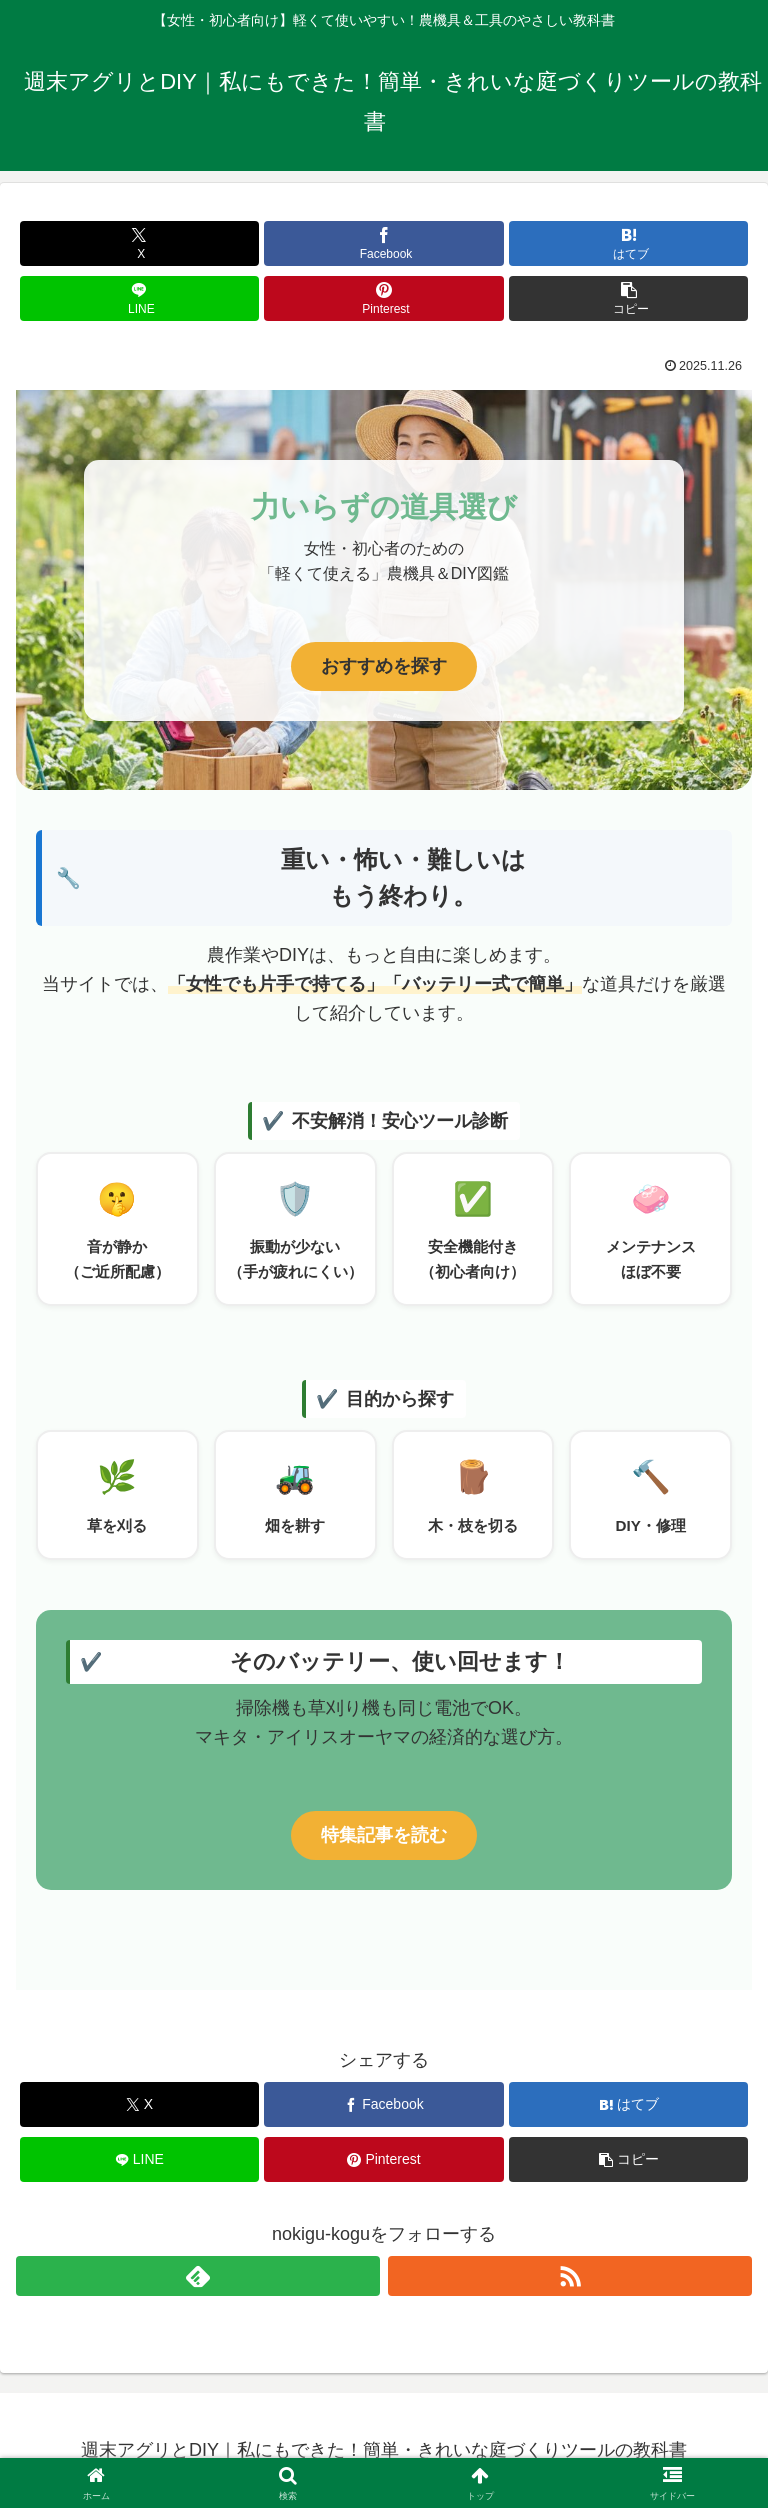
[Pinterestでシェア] (383, 298)
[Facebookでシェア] (383, 243)
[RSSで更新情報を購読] (570, 2276)
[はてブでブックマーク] (628, 243)
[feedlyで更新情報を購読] (198, 2276)
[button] (628, 298)
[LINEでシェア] (139, 298)
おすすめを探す (384, 666)
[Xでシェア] (139, 243)
